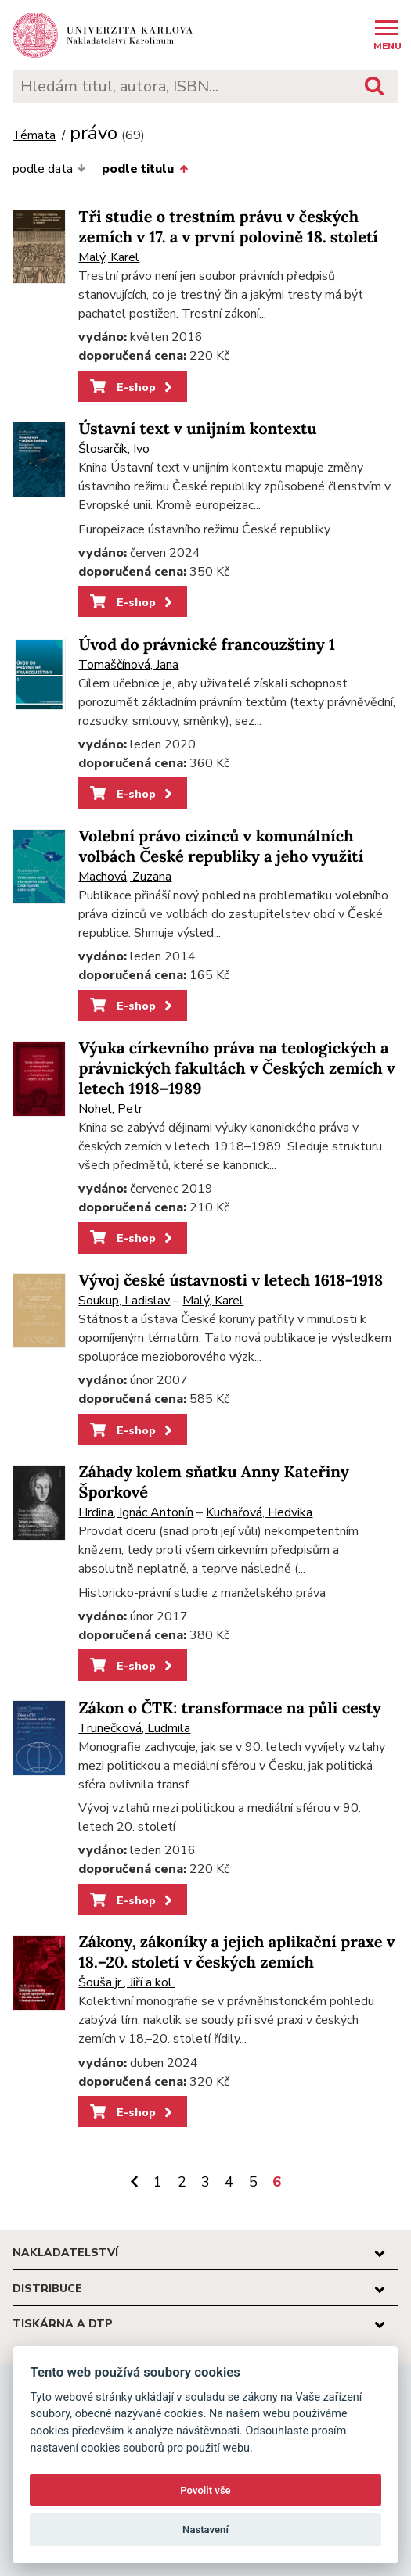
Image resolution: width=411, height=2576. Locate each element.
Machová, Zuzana (124, 876)
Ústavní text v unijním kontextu (197, 429)
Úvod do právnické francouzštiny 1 (206, 645)
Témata (34, 135)
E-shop (132, 387)
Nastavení (205, 2529)
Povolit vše (205, 2490)
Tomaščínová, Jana (128, 664)
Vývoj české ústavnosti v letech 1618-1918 (230, 1280)
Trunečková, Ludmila (134, 1728)
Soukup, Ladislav (124, 1300)
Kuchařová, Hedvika (259, 1512)
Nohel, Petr (110, 1109)
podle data (49, 169)
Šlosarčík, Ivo (114, 448)
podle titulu (144, 169)
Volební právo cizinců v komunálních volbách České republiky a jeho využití (220, 846)
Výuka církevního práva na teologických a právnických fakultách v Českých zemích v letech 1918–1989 (236, 1069)
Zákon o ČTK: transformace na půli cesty (229, 1708)
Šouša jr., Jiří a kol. (126, 1982)
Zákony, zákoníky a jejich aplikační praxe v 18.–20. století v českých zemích (236, 1952)
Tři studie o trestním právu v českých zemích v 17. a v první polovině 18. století (227, 227)
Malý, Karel (108, 257)
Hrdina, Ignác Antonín (135, 1512)
